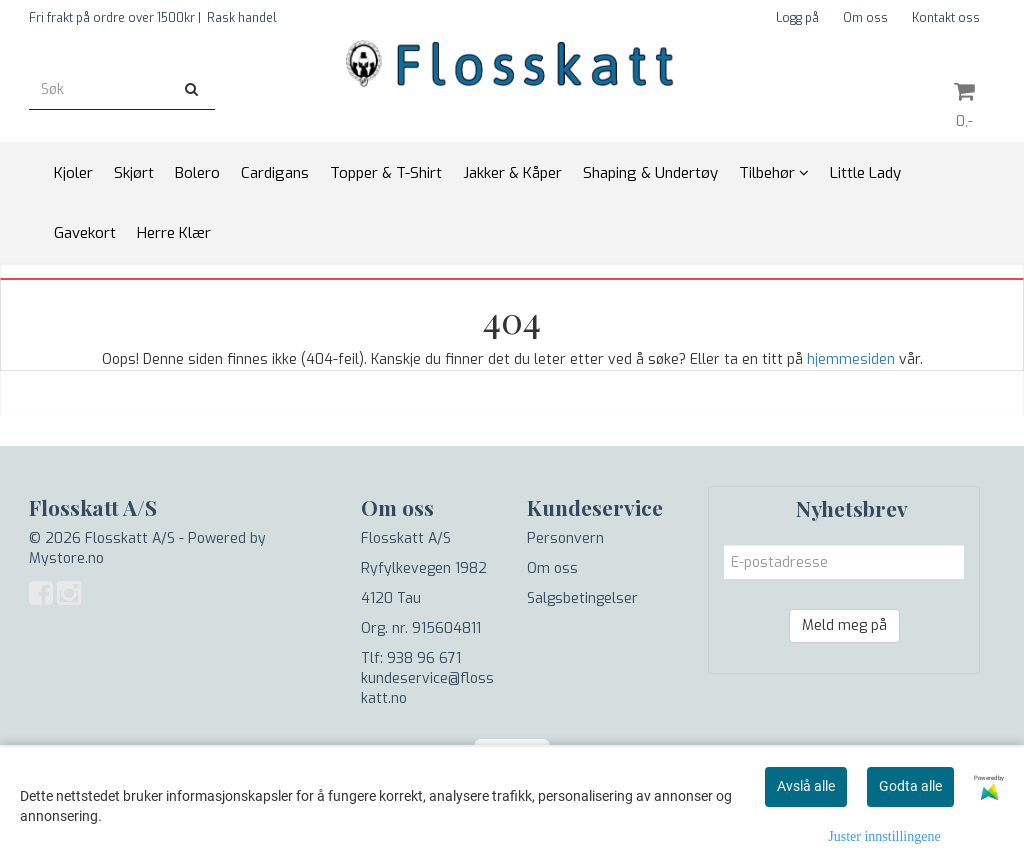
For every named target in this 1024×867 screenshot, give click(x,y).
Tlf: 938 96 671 (411, 658)
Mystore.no (66, 558)
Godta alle (910, 786)
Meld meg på (844, 625)
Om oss (865, 18)
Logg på (797, 18)
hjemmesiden (851, 359)
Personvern (565, 538)
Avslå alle (806, 786)
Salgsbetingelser (582, 598)
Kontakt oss (946, 18)
